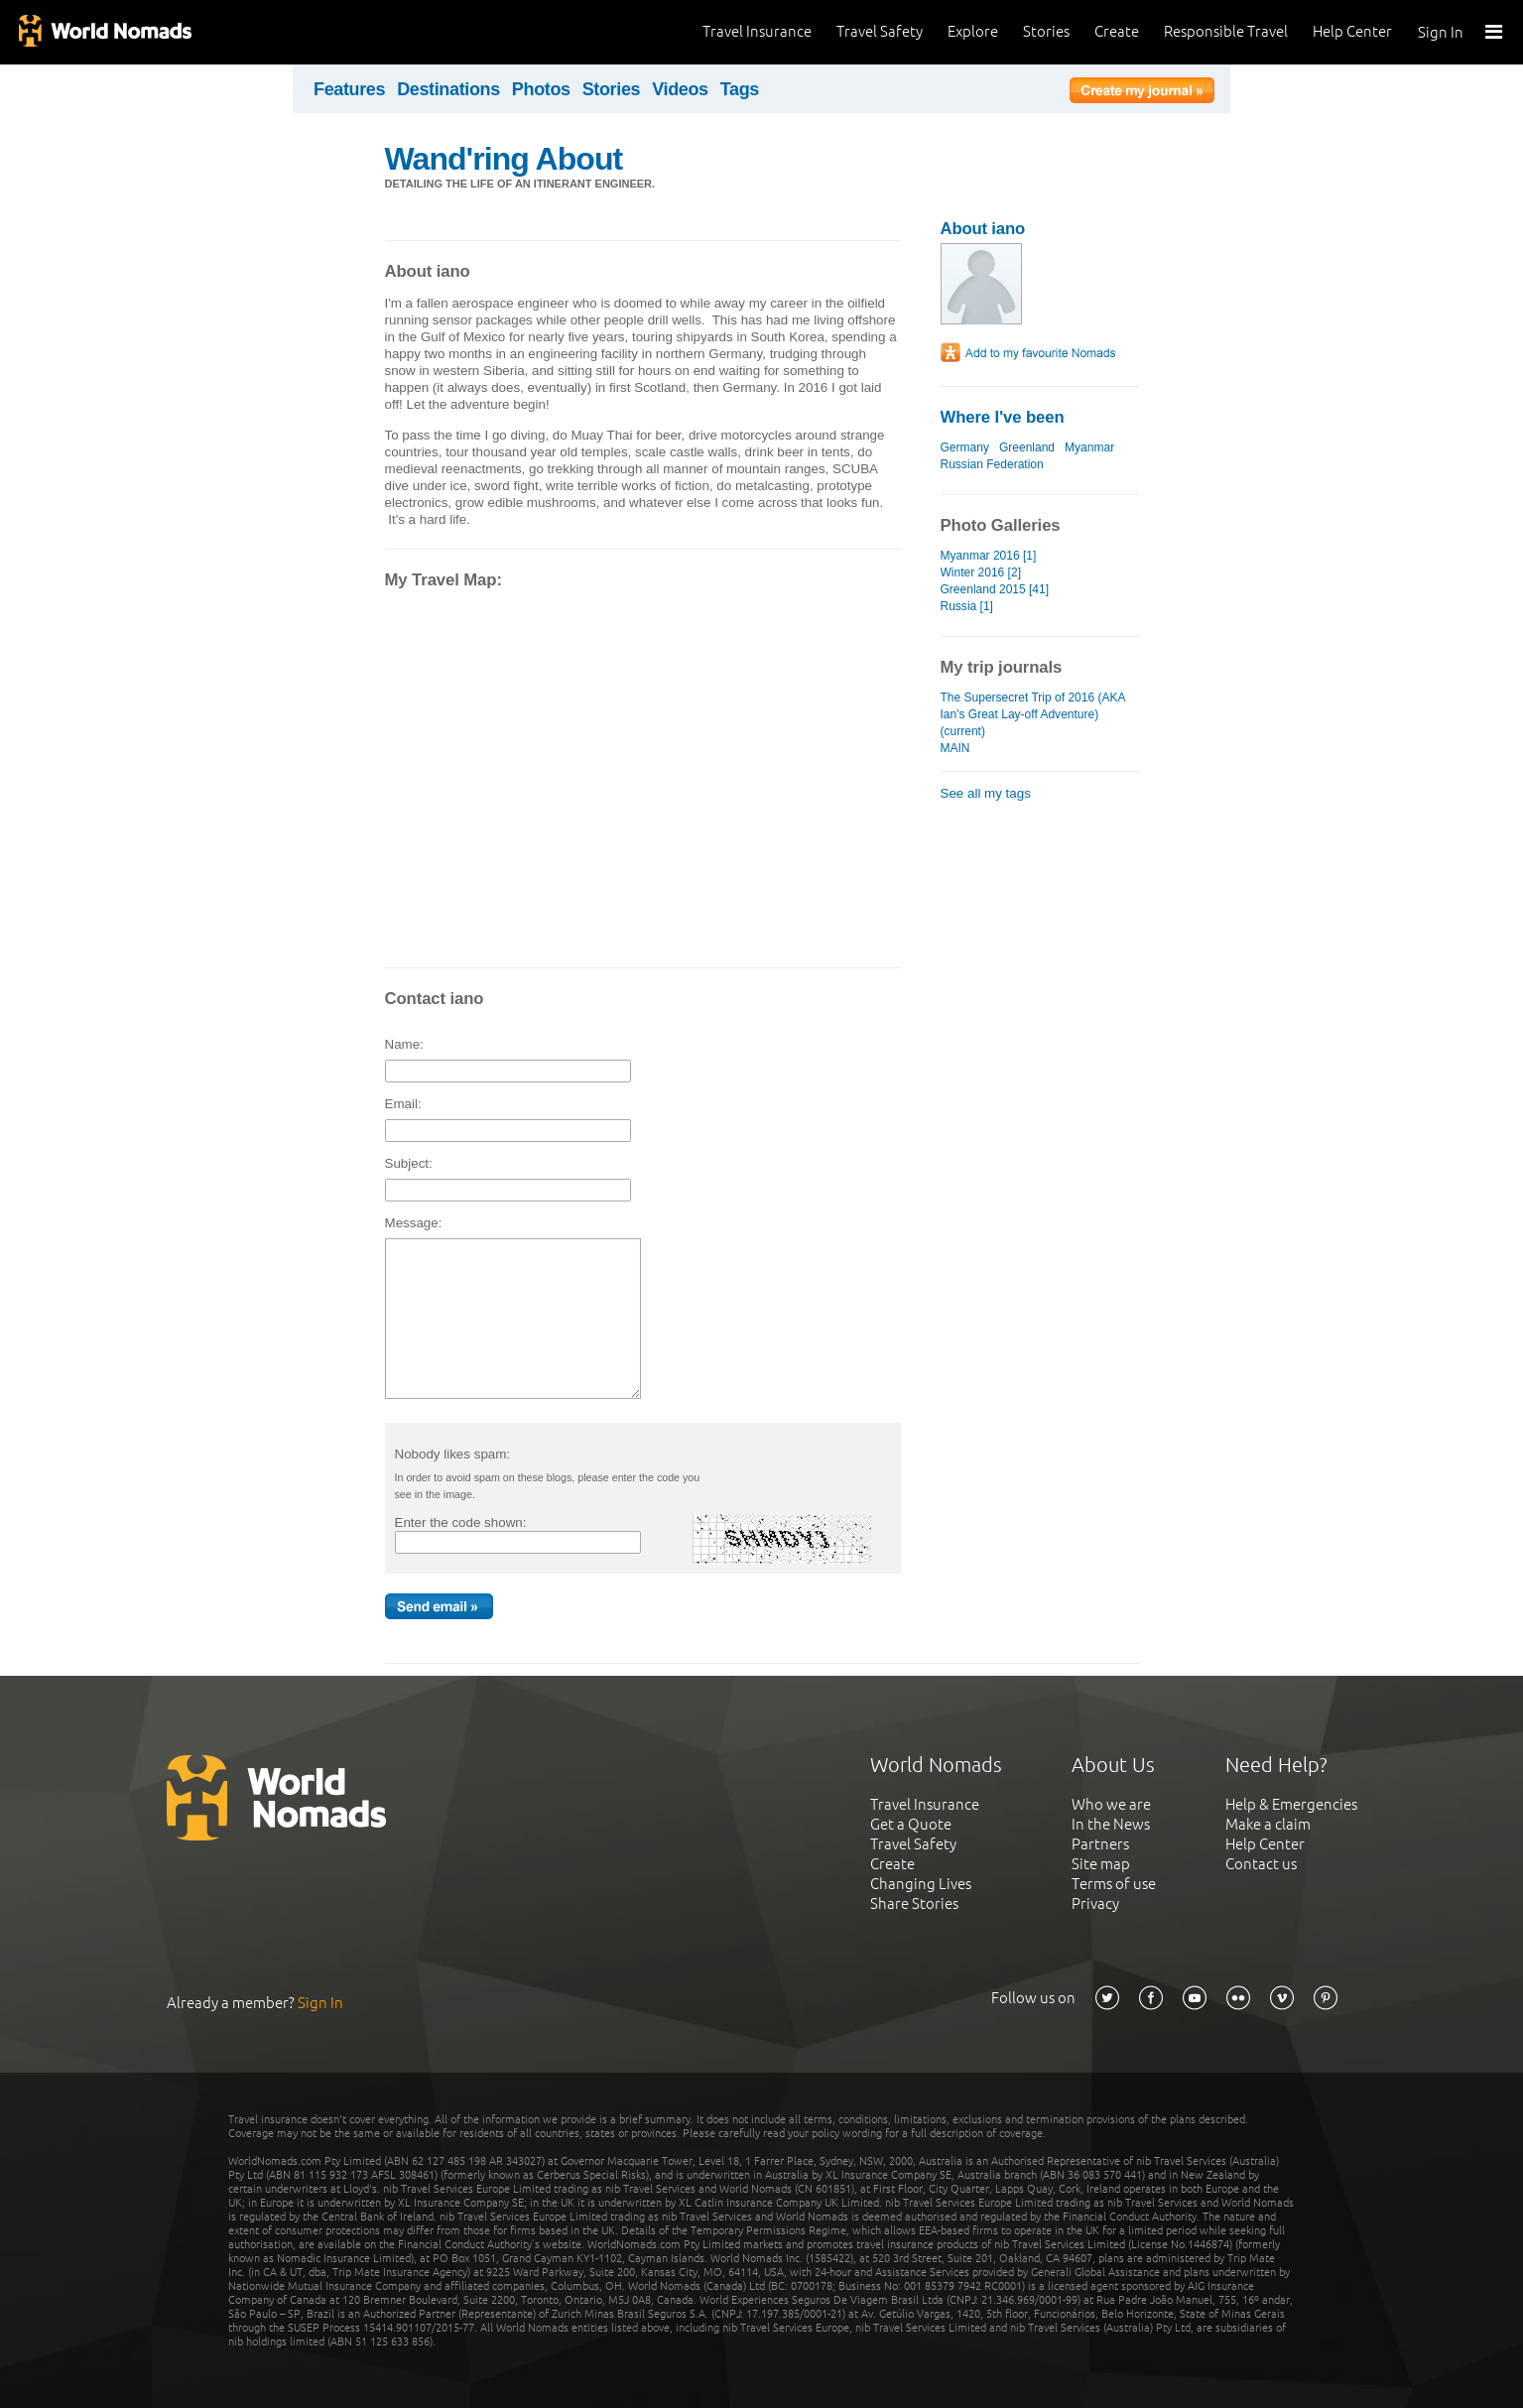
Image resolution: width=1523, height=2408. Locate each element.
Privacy (1095, 1903)
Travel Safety (879, 31)
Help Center (1352, 31)
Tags (739, 89)
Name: (409, 1044)
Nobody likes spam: (456, 1454)
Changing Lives (920, 1883)
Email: (408, 1103)
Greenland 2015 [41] (995, 589)
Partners (1100, 1844)
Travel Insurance (757, 31)
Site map (1101, 1863)
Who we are (1111, 1804)
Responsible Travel (1226, 31)
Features (349, 89)
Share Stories (914, 1903)
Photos (541, 89)
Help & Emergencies (1291, 1804)
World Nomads (104, 32)
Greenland (1027, 447)
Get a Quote (911, 1824)
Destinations (448, 89)
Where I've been (1003, 417)
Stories (1046, 31)
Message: (418, 1222)
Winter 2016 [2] (981, 572)
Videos (680, 89)
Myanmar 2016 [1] (989, 556)
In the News (1111, 1824)
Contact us (1261, 1863)
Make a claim (1268, 1824)
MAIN (955, 748)
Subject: (413, 1163)
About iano (983, 228)
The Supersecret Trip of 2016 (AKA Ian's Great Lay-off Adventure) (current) (1033, 714)
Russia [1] (967, 606)
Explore (973, 31)
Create (1116, 31)
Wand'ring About (504, 159)
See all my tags (986, 793)
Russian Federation (992, 464)
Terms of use (1114, 1883)
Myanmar (1089, 447)
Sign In (1440, 32)
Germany (965, 447)
